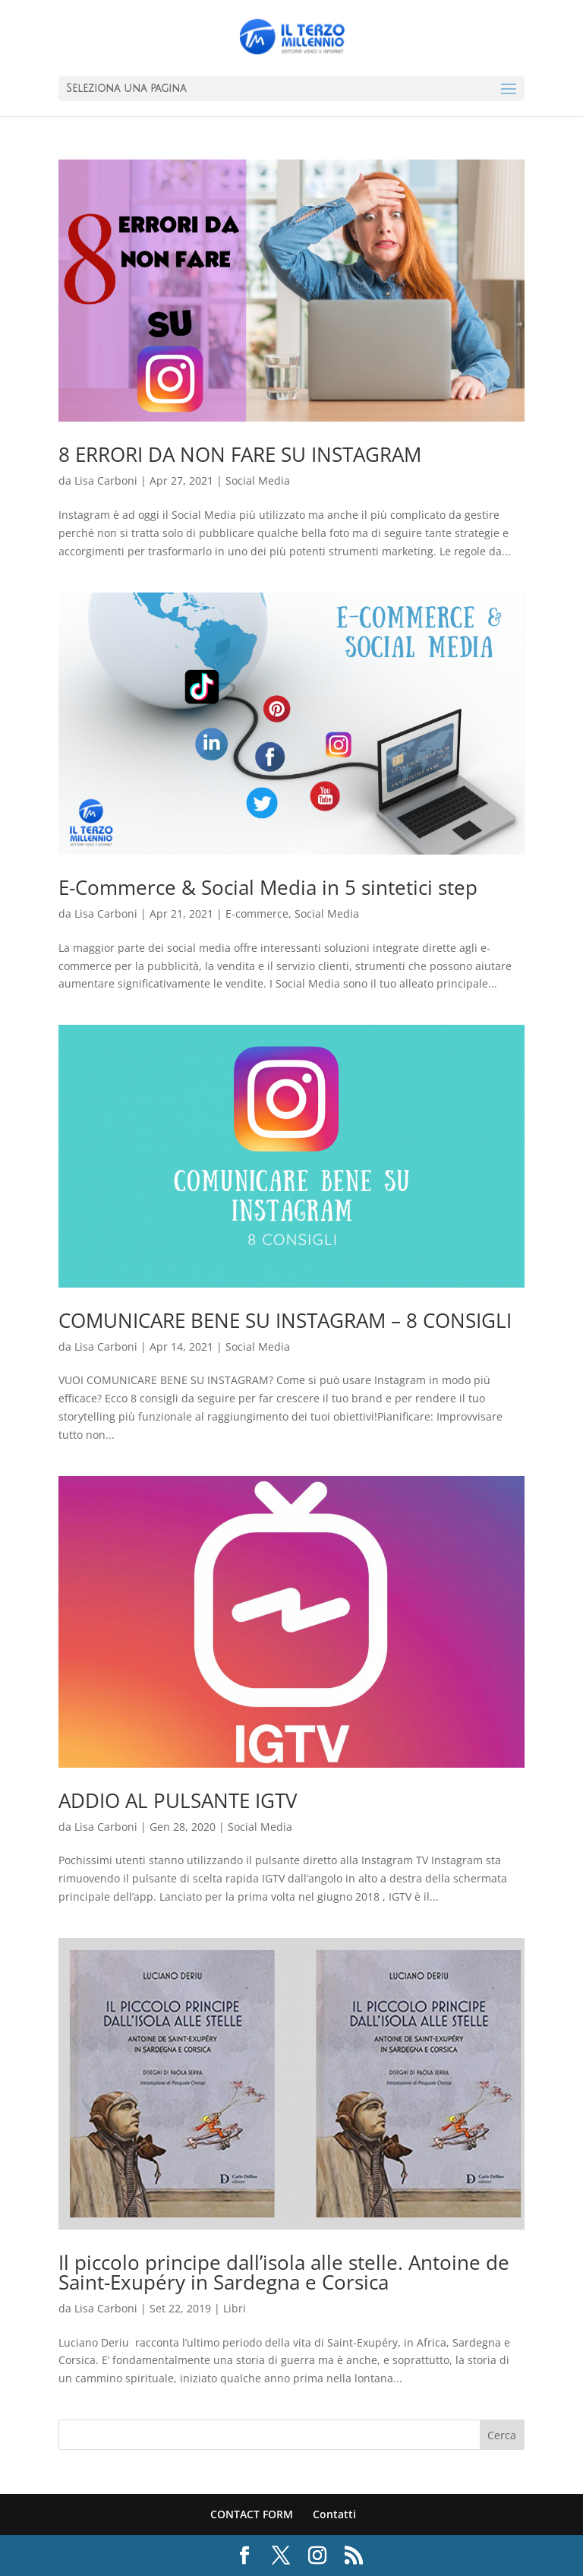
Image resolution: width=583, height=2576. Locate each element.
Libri (234, 2308)
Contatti (334, 2514)
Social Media (257, 480)
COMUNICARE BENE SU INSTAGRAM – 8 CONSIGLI (285, 1320)
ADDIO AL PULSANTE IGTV (178, 1800)
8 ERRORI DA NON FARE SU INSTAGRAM (239, 454)
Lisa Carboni (105, 480)
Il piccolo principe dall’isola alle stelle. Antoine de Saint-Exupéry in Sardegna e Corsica (283, 2272)
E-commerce (256, 913)
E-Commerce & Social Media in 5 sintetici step (267, 887)
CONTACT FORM (251, 2514)
